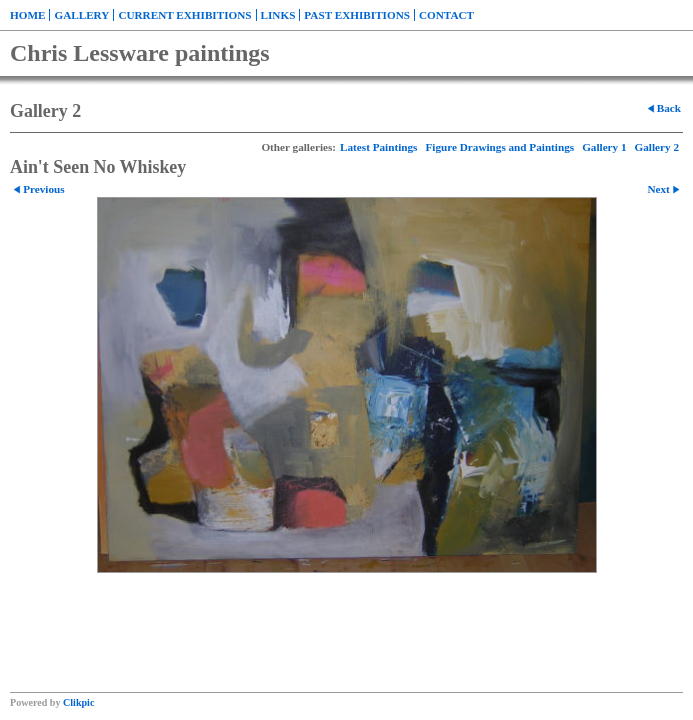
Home (27, 15)
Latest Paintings (378, 147)
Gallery (81, 15)
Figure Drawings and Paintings (499, 147)
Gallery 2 (657, 147)
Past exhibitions (357, 15)
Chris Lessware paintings (140, 53)
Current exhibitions (184, 15)
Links (278, 15)
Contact (446, 15)
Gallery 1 (604, 147)
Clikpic (78, 702)
